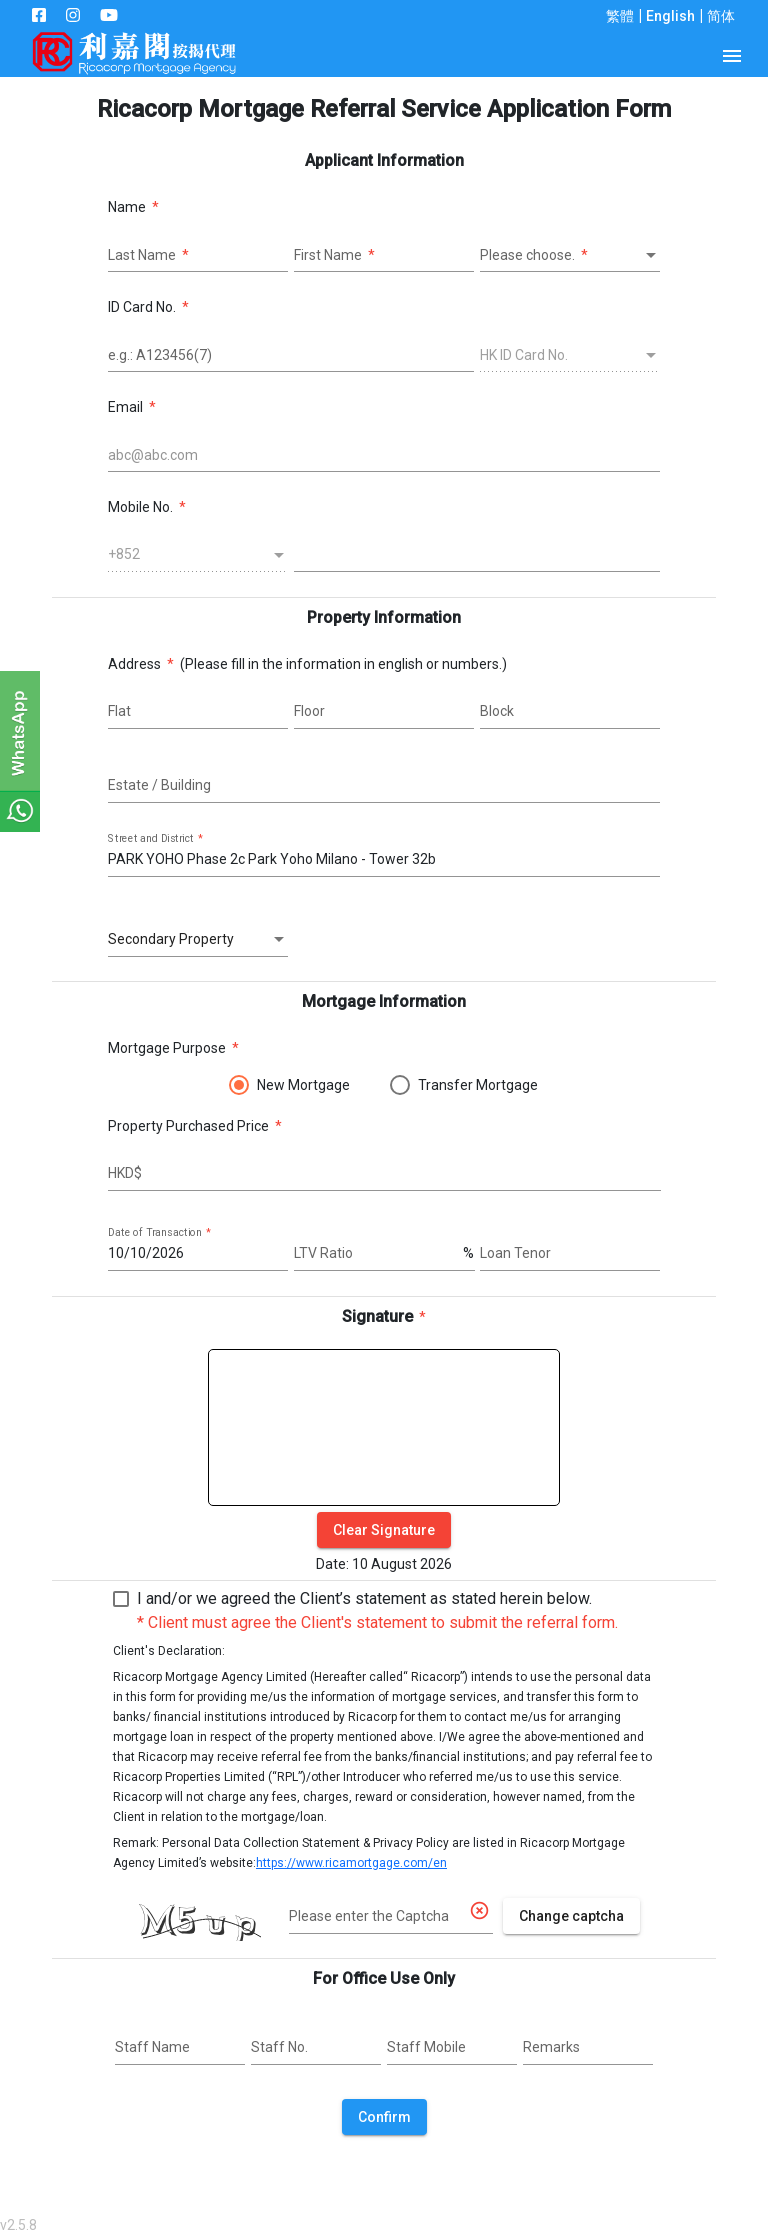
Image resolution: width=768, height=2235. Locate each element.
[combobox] (570, 256)
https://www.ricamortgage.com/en (351, 1863)
